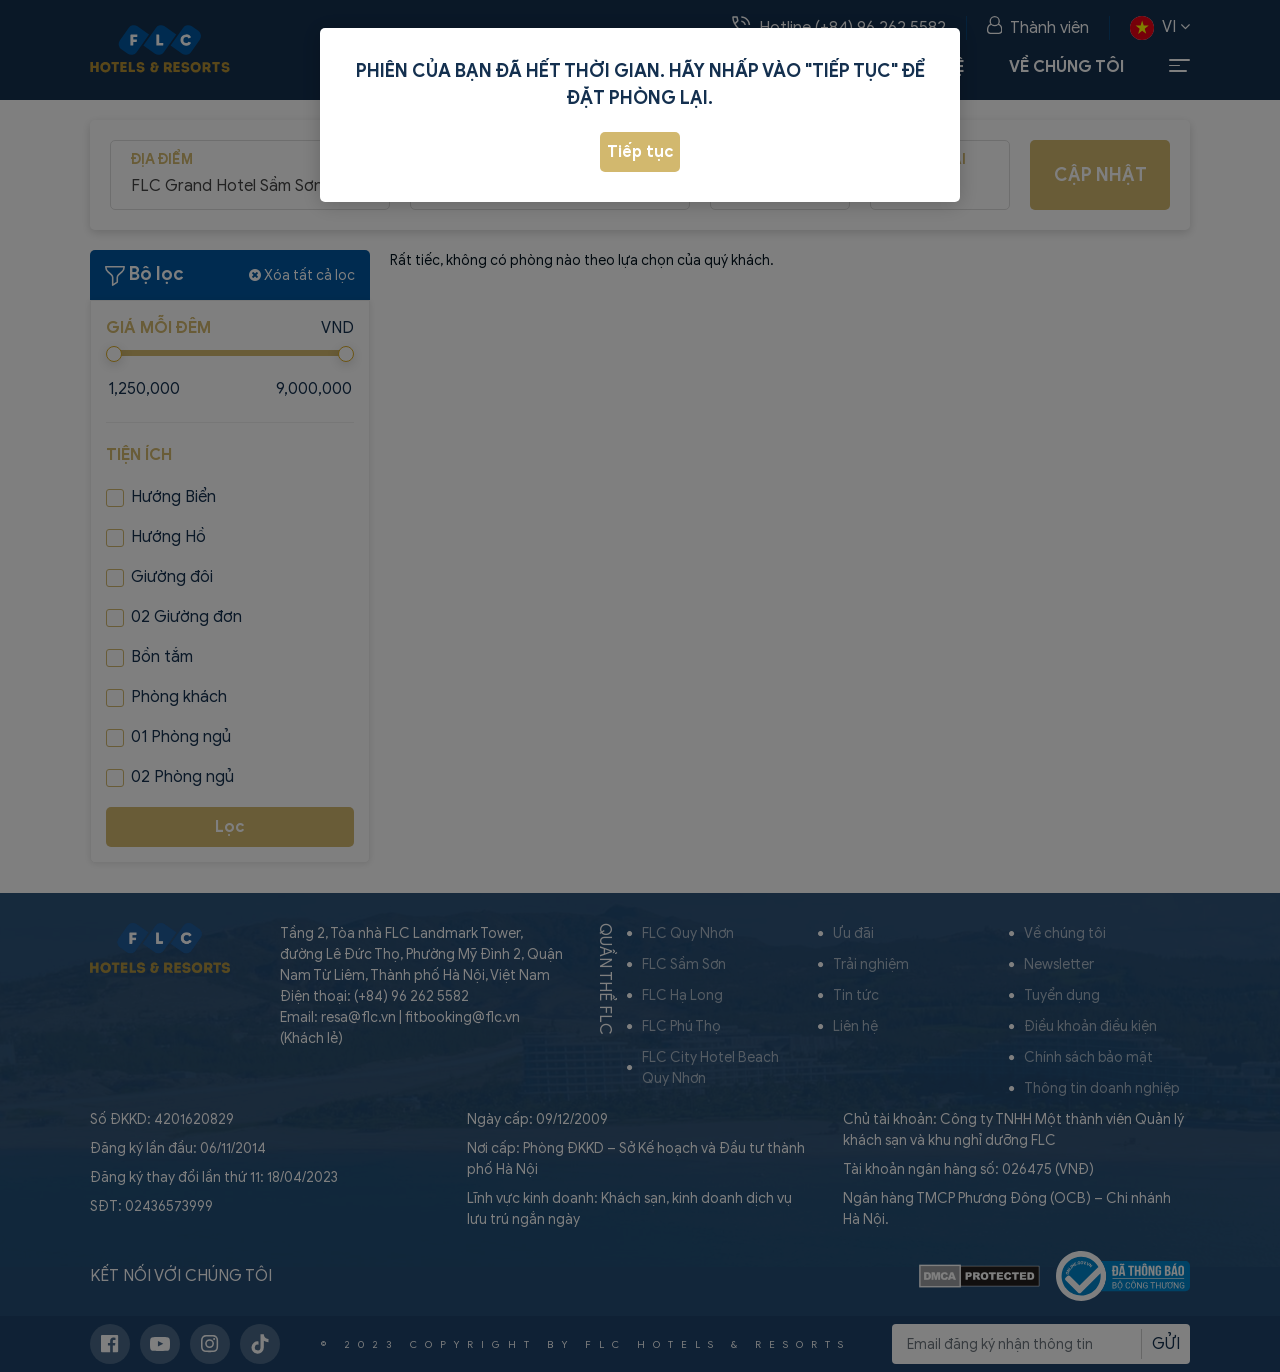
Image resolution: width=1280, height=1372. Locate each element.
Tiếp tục (640, 152)
